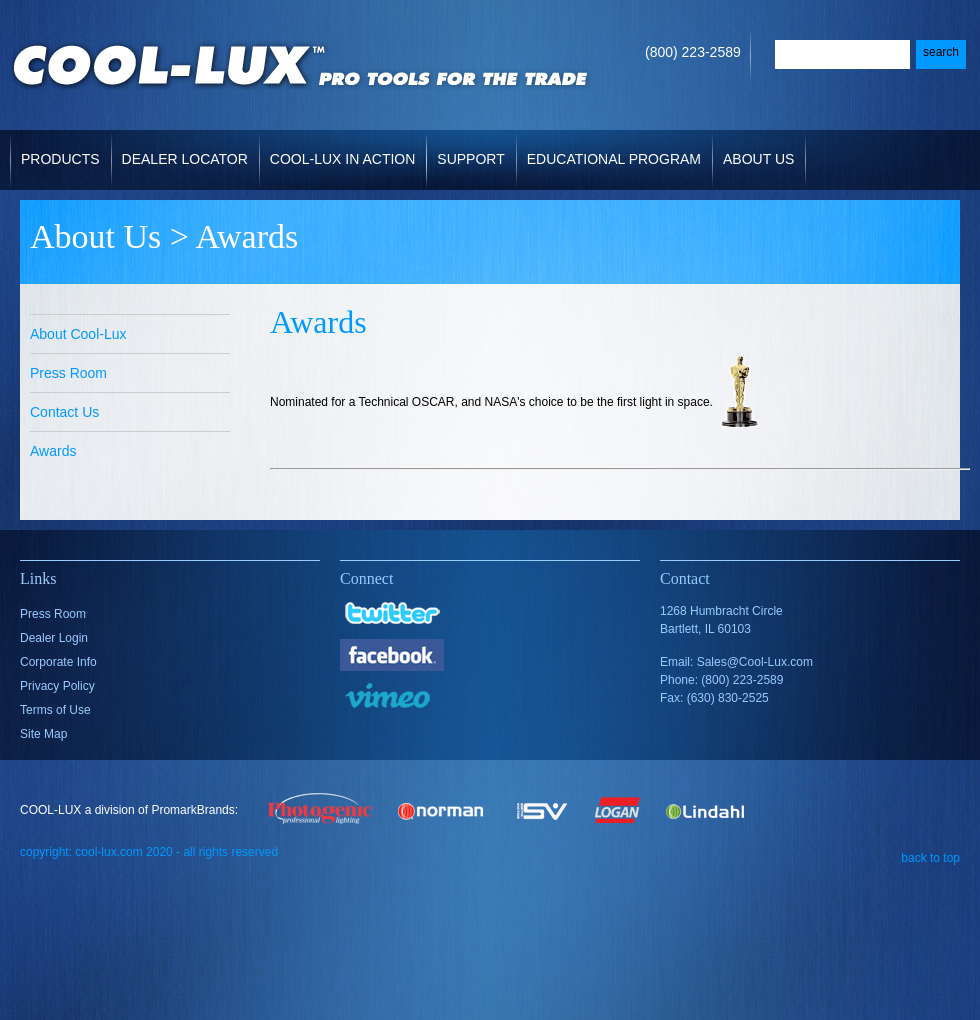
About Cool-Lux (78, 334)
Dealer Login (54, 638)
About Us (760, 148)
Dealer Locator (185, 159)
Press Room (68, 373)
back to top (930, 857)
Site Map (43, 734)
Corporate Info (58, 662)
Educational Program (614, 159)
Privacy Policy (57, 686)
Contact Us (64, 412)
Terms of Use (55, 710)
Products (62, 148)
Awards (53, 451)
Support (472, 148)
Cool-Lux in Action (342, 159)
